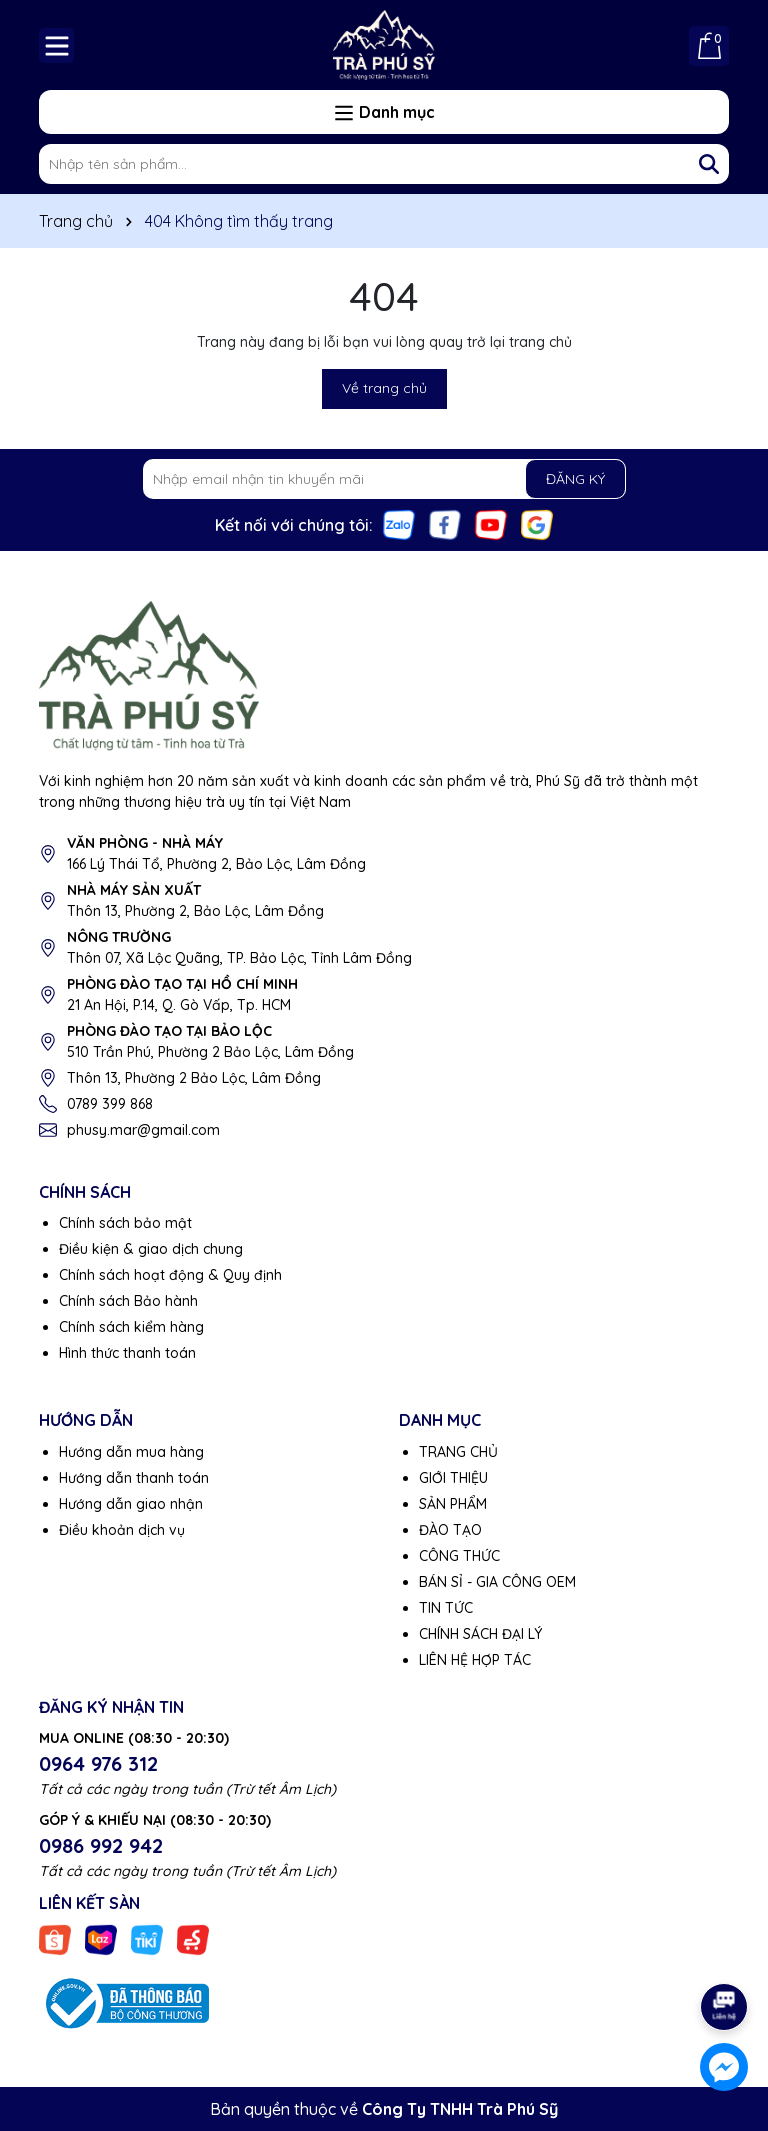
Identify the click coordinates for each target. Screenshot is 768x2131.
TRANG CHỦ (458, 1452)
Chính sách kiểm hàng (131, 1327)
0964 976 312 (98, 1763)
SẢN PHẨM (453, 1504)
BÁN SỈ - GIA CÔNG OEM (497, 1582)
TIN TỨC (446, 1608)
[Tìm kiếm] (709, 164)
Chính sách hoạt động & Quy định (170, 1275)
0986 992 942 (101, 1845)
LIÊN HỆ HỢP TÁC (475, 1660)
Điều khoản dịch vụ (122, 1530)
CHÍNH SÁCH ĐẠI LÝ (480, 1634)
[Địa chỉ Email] (384, 479)
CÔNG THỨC (459, 1556)
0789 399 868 (110, 1104)
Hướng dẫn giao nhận (131, 1504)
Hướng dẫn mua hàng (131, 1452)
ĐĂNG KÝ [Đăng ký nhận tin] (575, 479)
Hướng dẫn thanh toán (134, 1478)
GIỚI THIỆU (453, 1478)
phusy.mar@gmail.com (143, 1130)
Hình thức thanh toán (127, 1353)
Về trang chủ (384, 388)
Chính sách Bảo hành (128, 1301)
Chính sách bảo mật (125, 1223)
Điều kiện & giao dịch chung (151, 1249)
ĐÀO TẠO (450, 1530)
